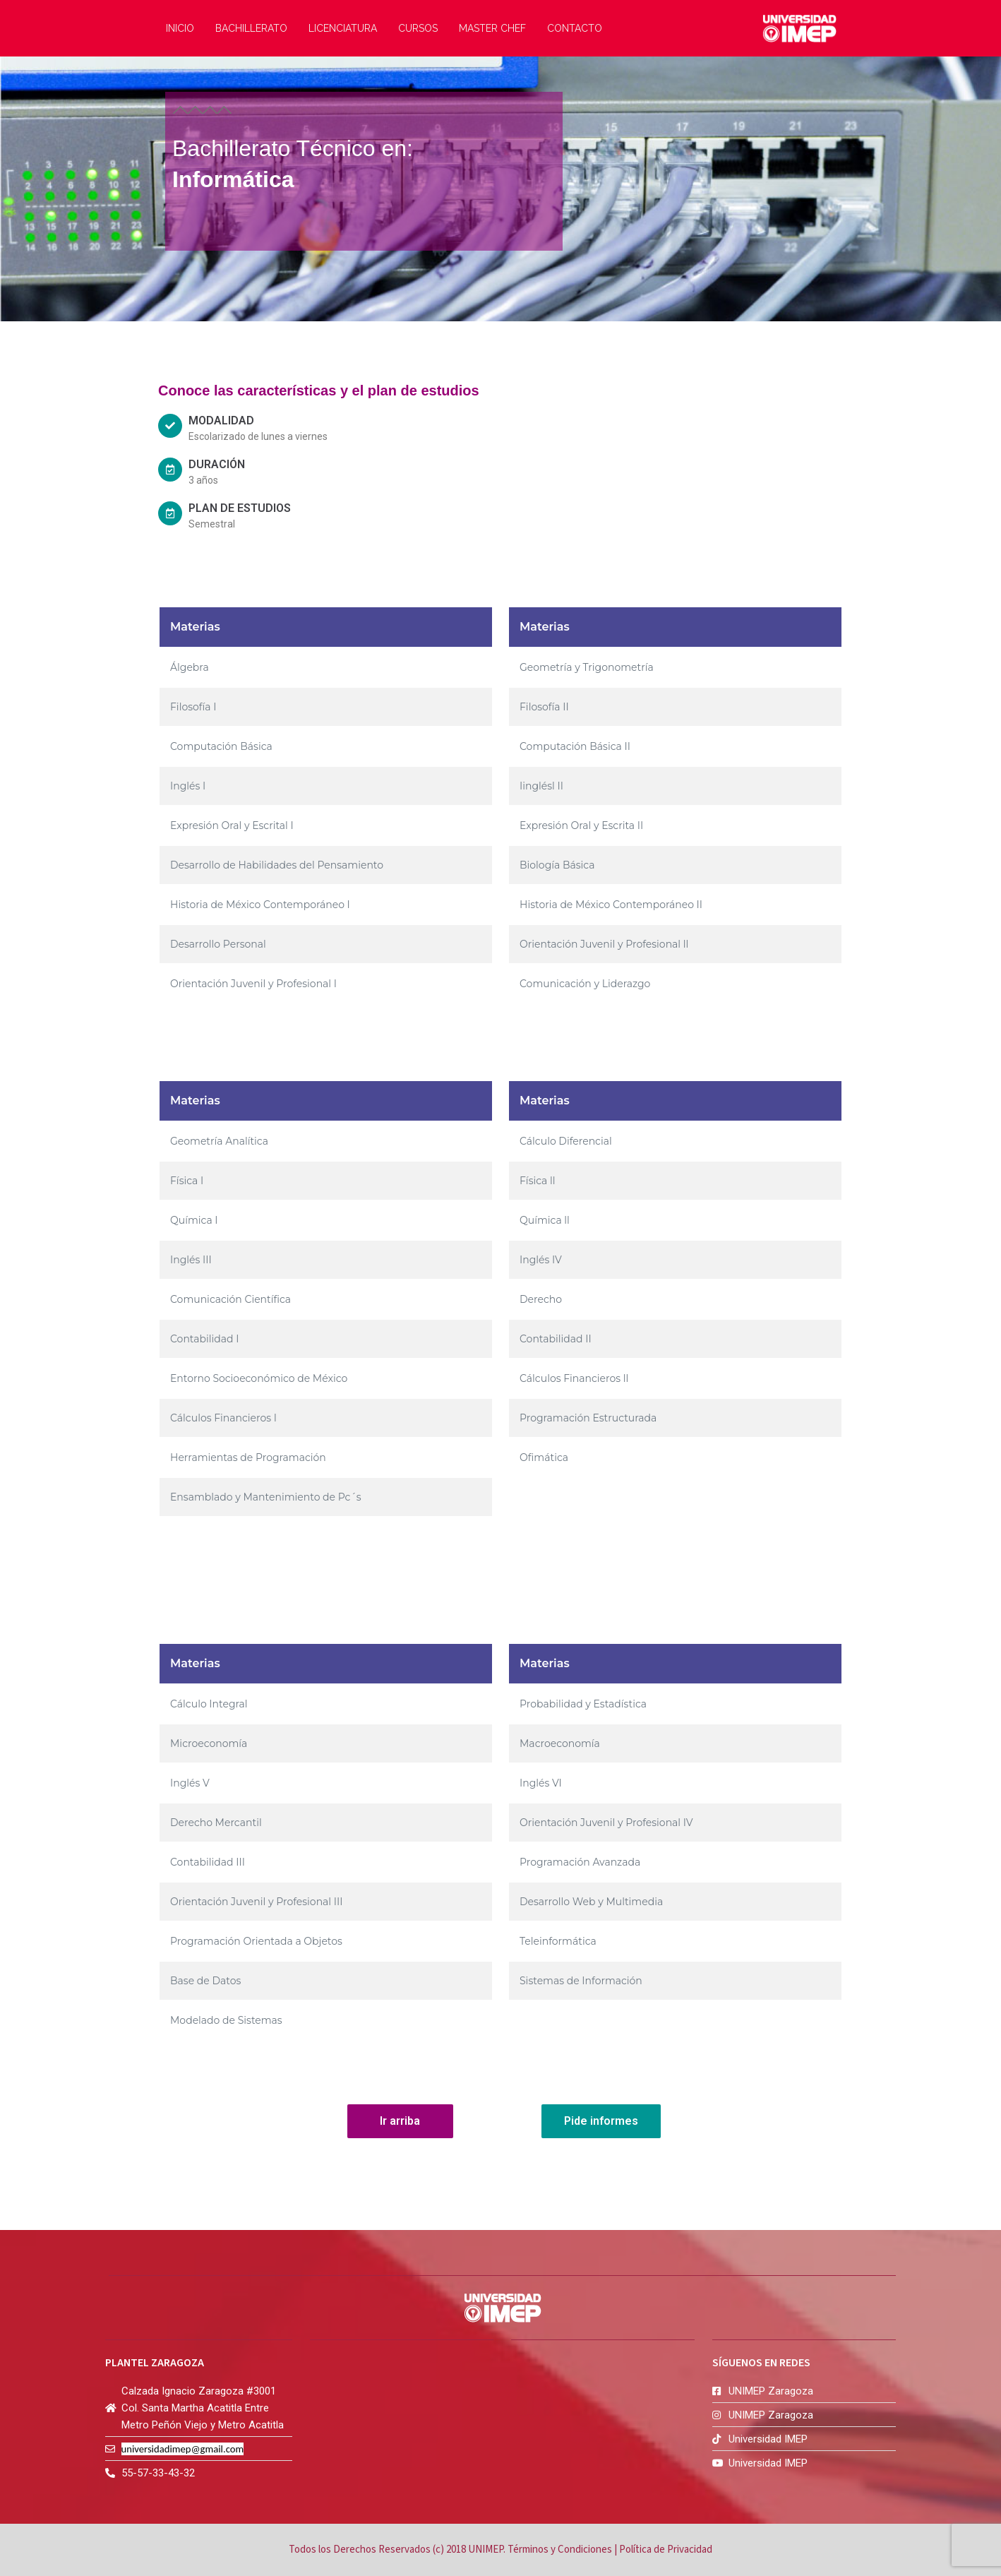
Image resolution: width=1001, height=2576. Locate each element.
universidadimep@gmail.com (182, 2449)
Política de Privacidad (665, 2549)
